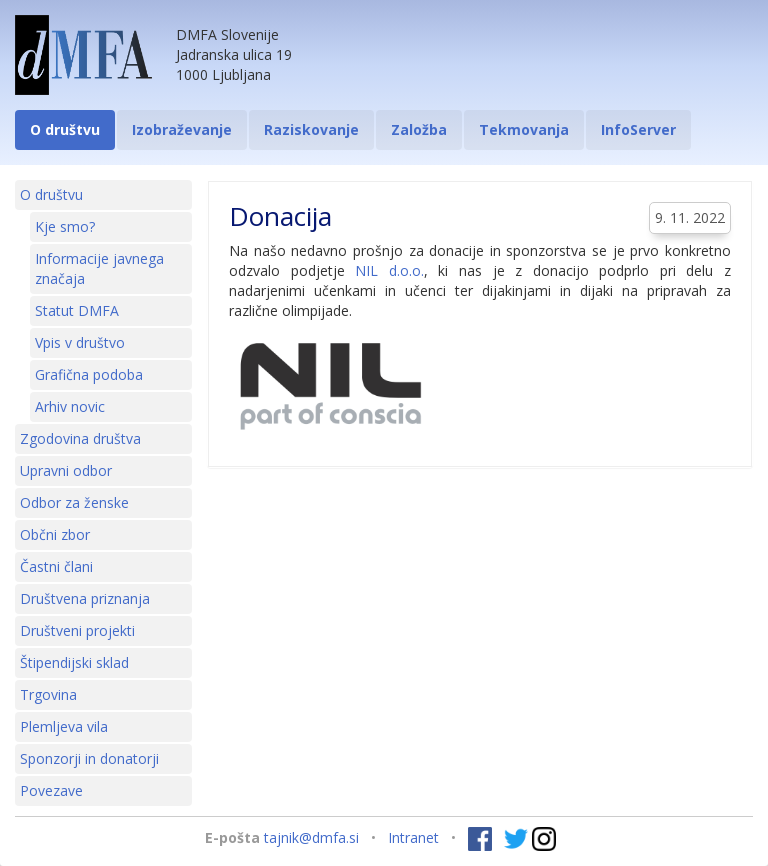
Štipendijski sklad (74, 662)
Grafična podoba (89, 374)
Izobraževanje (182, 129)
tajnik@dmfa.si (311, 837)
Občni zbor (55, 534)
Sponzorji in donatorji (89, 758)
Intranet (413, 837)
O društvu (65, 129)
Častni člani (56, 566)
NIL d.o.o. (389, 270)
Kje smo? (65, 226)
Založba (419, 129)
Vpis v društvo (80, 342)
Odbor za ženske (74, 502)
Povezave (51, 790)
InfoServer (638, 129)
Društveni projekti (77, 630)
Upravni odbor (66, 470)
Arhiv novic (70, 406)
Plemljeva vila (64, 726)
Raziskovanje (311, 129)
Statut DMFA (77, 310)
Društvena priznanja (85, 598)
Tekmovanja (524, 129)
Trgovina (48, 694)
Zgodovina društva (80, 438)
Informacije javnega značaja (99, 268)
